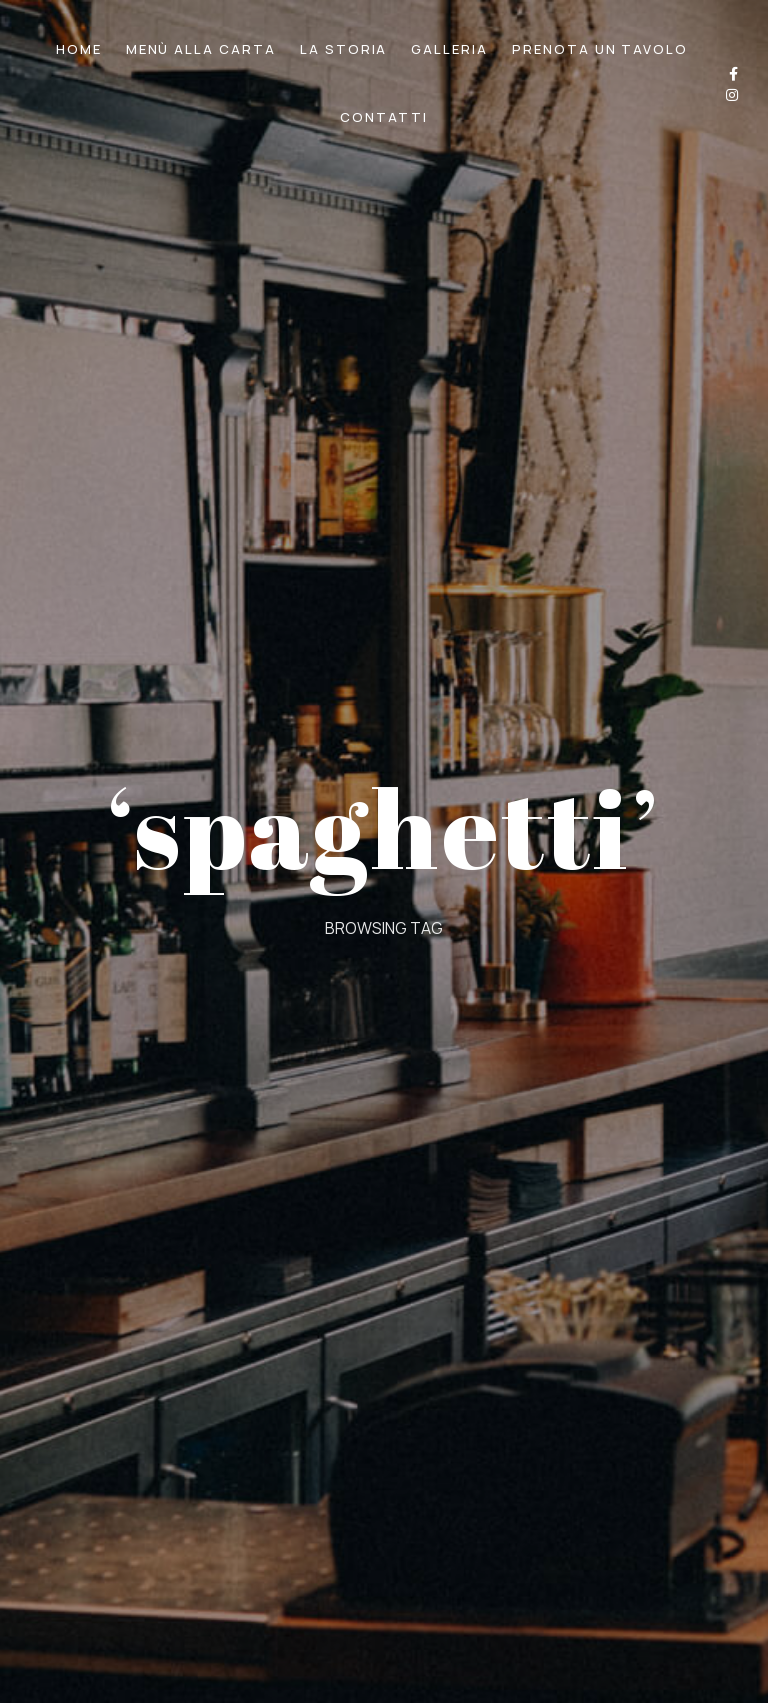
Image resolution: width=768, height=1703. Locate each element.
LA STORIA (344, 49)
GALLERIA (449, 49)
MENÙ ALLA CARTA (201, 49)
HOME (79, 49)
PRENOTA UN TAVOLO (600, 49)
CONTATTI (384, 117)
